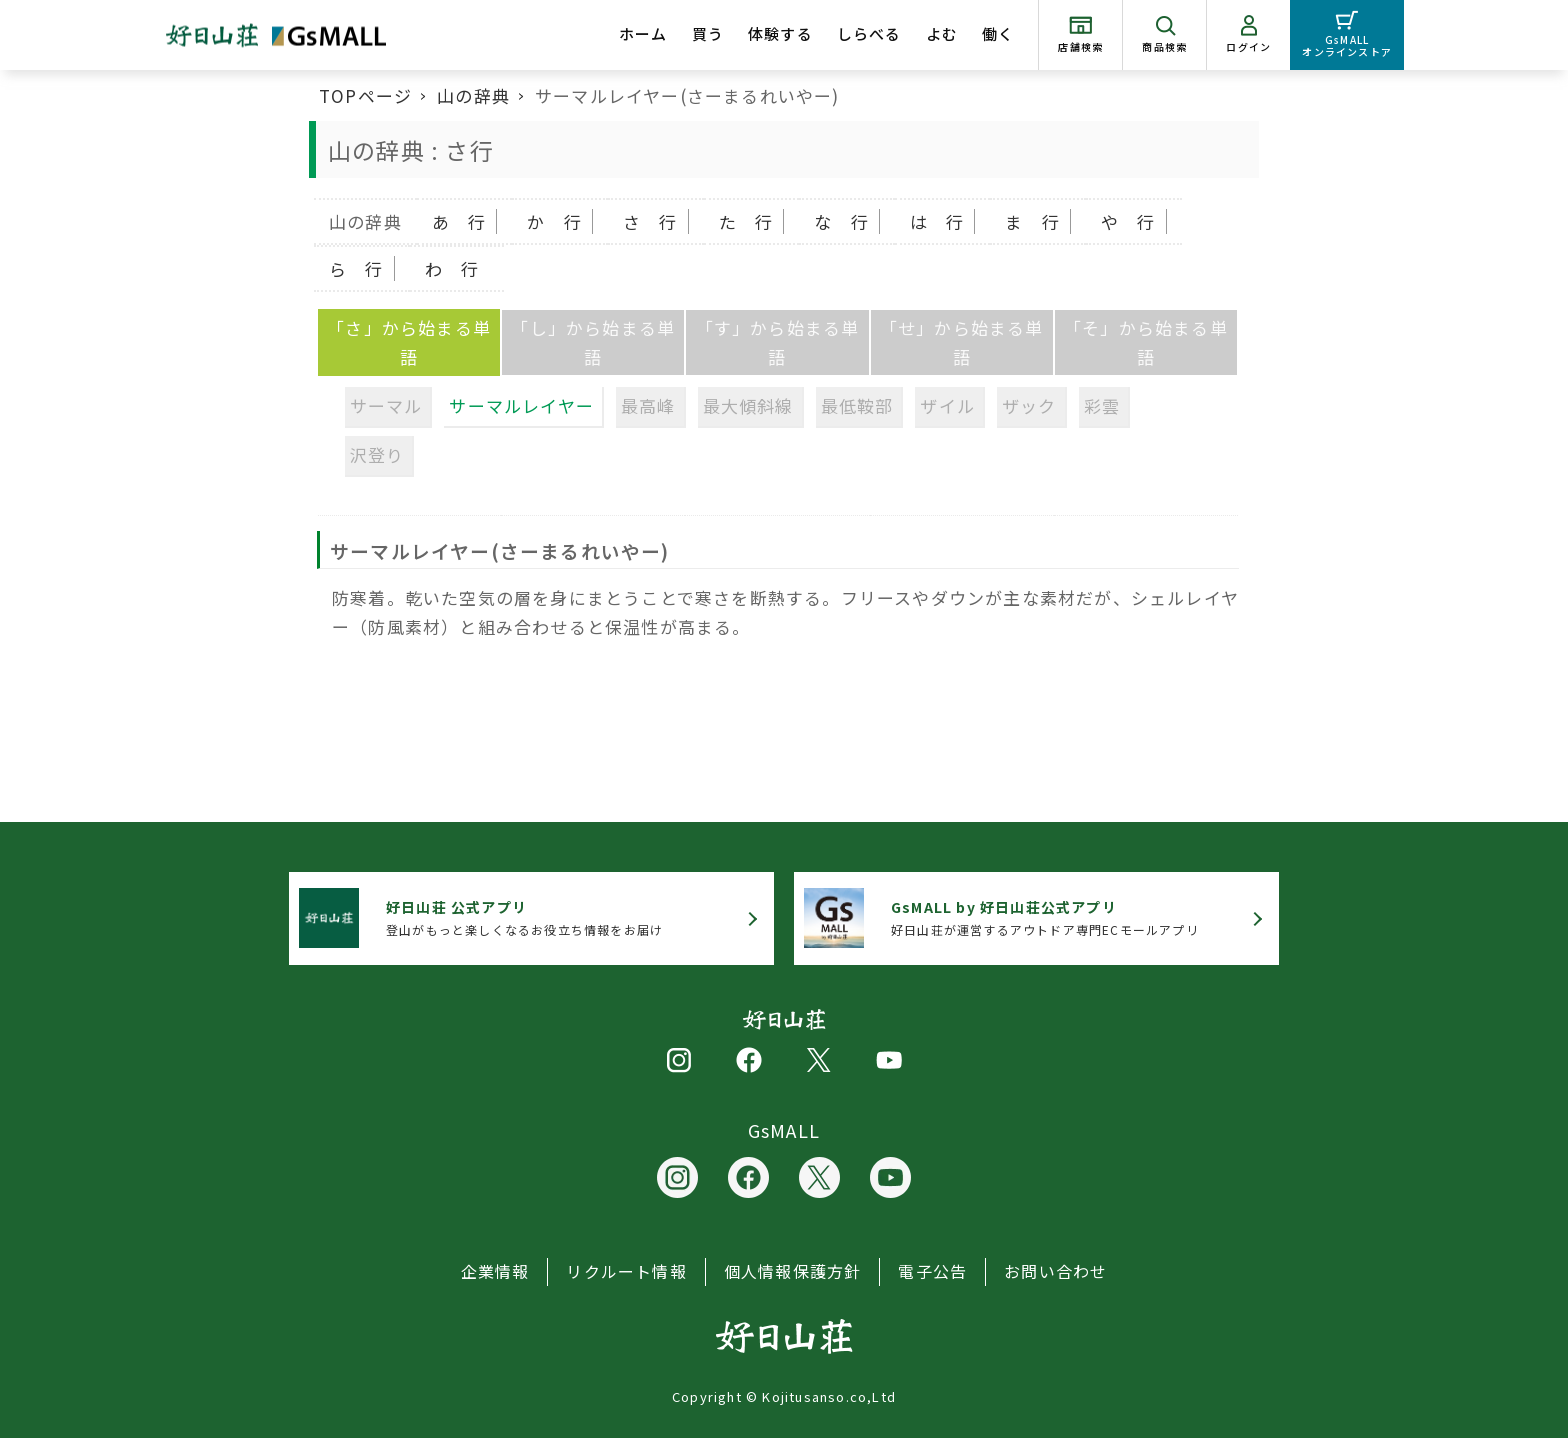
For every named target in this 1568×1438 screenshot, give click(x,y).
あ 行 (459, 221)
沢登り (377, 454)
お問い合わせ (1055, 1271)
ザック (1029, 405)
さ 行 (650, 221)
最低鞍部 (857, 405)
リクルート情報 (626, 1271)
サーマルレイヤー (521, 405)
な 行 (841, 221)
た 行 (746, 221)
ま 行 (1032, 221)
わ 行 (452, 268)
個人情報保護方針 (793, 1271)
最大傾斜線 (748, 405)
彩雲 (1102, 405)
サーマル (386, 405)
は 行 (937, 221)
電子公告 (932, 1271)
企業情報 (495, 1271)
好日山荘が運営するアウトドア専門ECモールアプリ (1045, 917)
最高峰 (648, 405)
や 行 (1128, 221)
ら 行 (356, 268)
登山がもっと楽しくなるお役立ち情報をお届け (524, 917)
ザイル (947, 405)
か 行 (554, 221)
